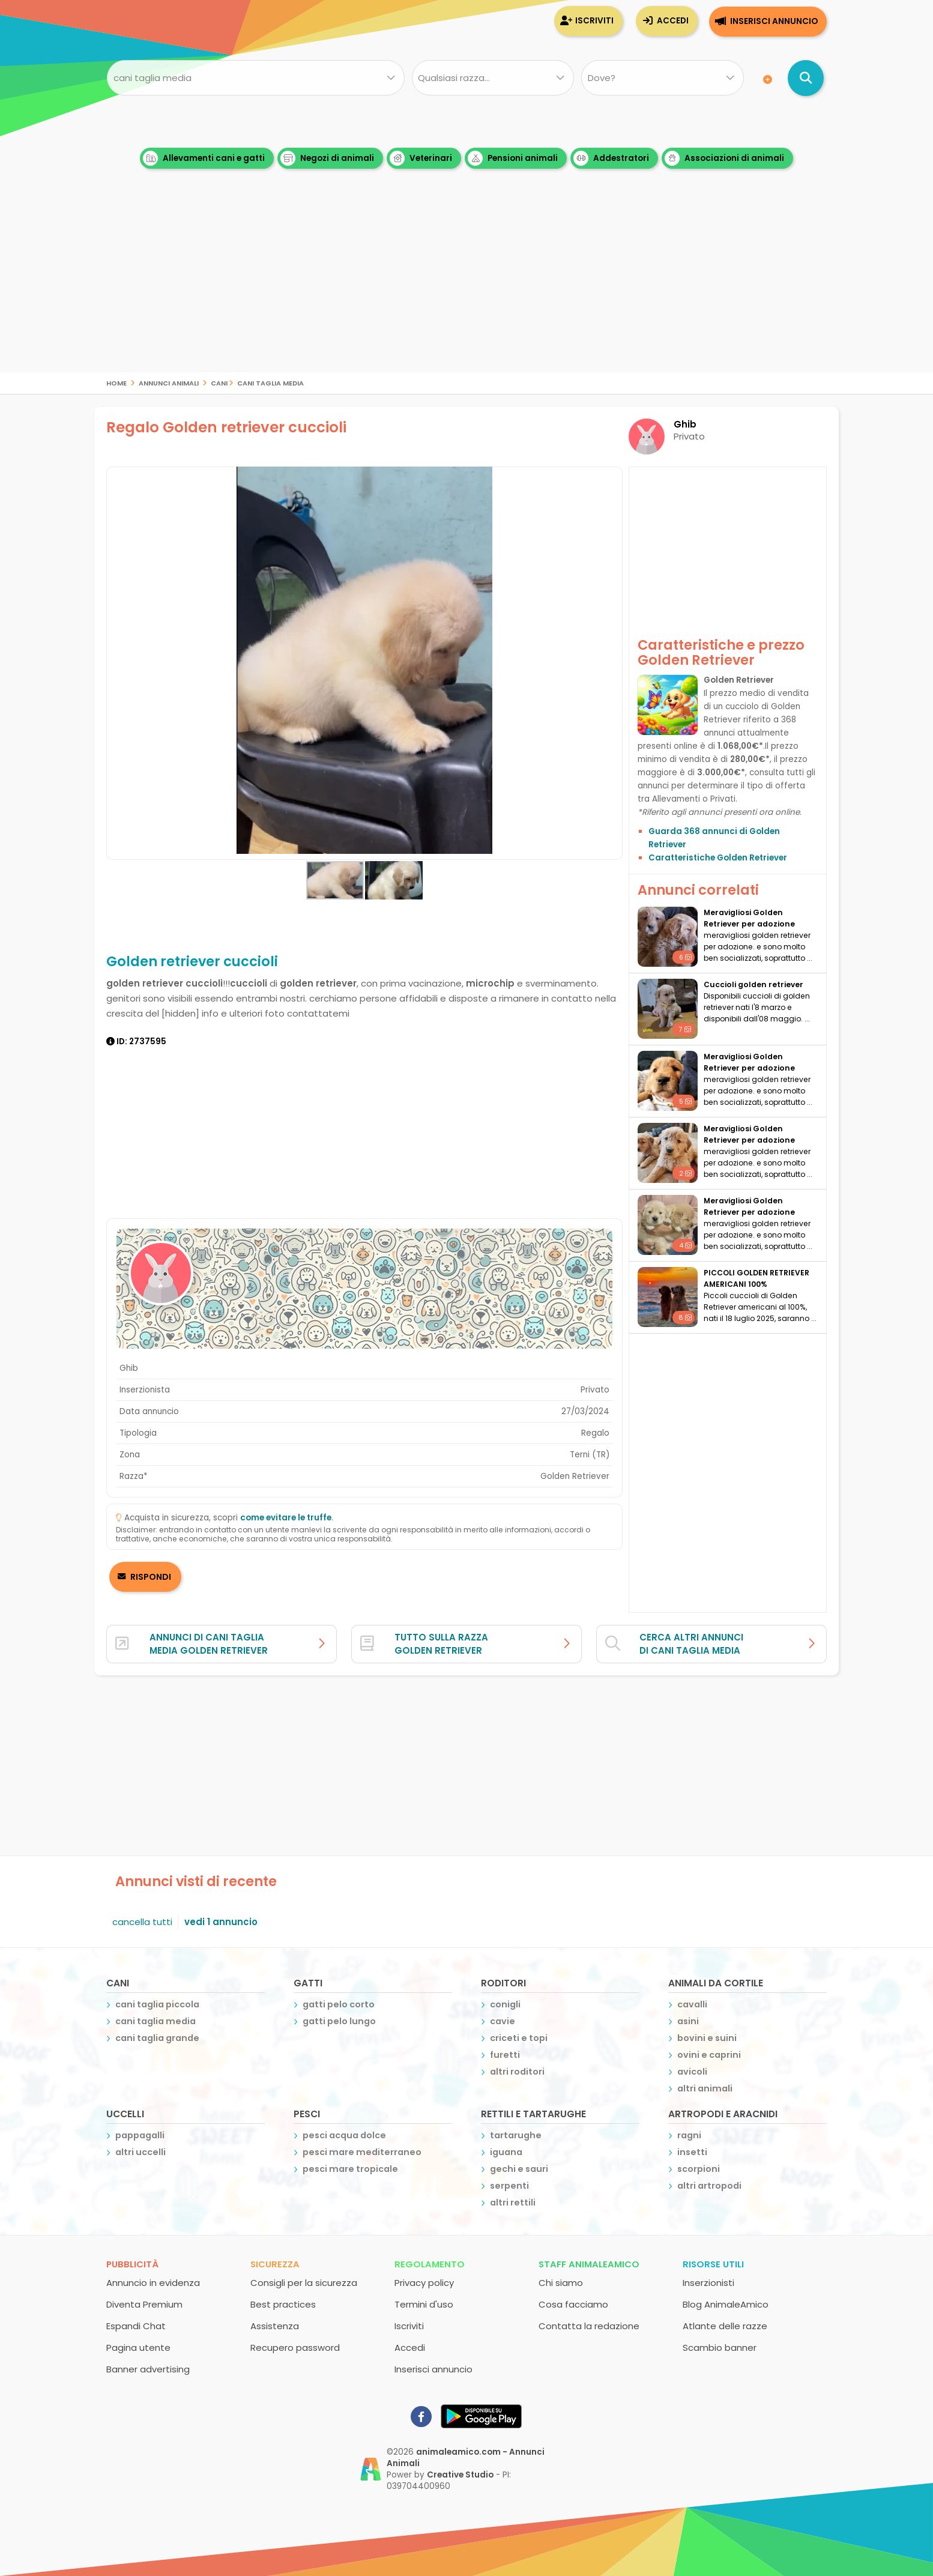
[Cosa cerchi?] (255, 78)
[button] (611, 663)
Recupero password (295, 2347)
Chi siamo (561, 2282)
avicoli (692, 2072)
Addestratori (611, 158)
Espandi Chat (136, 2326)
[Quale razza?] (492, 78)
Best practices (283, 2304)
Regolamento (429, 2264)
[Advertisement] (466, 288)
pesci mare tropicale (350, 2169)
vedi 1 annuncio (221, 1921)
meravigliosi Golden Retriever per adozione (749, 918)
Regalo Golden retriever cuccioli (226, 427)
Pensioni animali (513, 158)
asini (688, 2021)
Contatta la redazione (589, 2326)
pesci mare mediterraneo (362, 2152)
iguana (506, 2152)
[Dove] (662, 78)
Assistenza (274, 2326)
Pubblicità (132, 2264)
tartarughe (516, 2135)
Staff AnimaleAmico (589, 2264)
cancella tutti (142, 1921)
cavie (502, 2021)
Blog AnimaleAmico (725, 2304)
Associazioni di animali (724, 158)
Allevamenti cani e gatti (204, 158)
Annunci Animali (169, 382)
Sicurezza (275, 2264)
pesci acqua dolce (344, 2135)
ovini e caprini (709, 2055)
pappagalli (140, 2135)
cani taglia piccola (157, 2004)
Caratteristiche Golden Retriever (717, 857)
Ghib (685, 424)
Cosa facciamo (573, 2304)
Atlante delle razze (725, 2326)
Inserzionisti (708, 2282)
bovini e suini (707, 2038)
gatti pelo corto (339, 2004)
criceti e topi (519, 2038)
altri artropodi (709, 2186)
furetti (505, 2055)
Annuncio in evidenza (153, 2282)
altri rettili (513, 2203)
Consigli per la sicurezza (303, 2282)
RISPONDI (149, 1576)
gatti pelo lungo (339, 2021)
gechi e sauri (519, 2169)
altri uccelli (140, 2152)
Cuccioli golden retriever (753, 984)
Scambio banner (719, 2347)
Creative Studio (460, 2475)
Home (116, 382)
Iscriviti (594, 20)
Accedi (673, 20)
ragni (689, 2135)
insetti (692, 2152)
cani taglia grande (157, 2038)
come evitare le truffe (285, 1517)
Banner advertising (148, 2369)
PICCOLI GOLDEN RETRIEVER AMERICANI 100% (756, 1278)
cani (219, 382)
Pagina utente (138, 2347)
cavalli (692, 2004)
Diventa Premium (144, 2304)
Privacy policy (424, 2282)
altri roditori (517, 2072)
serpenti (509, 2186)
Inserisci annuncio (774, 20)
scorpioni (698, 2169)
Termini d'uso (423, 2304)
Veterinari (421, 158)
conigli (505, 2004)
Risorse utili (713, 2264)
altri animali (704, 2088)
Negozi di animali (327, 158)
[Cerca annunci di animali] (806, 78)
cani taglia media (270, 382)
